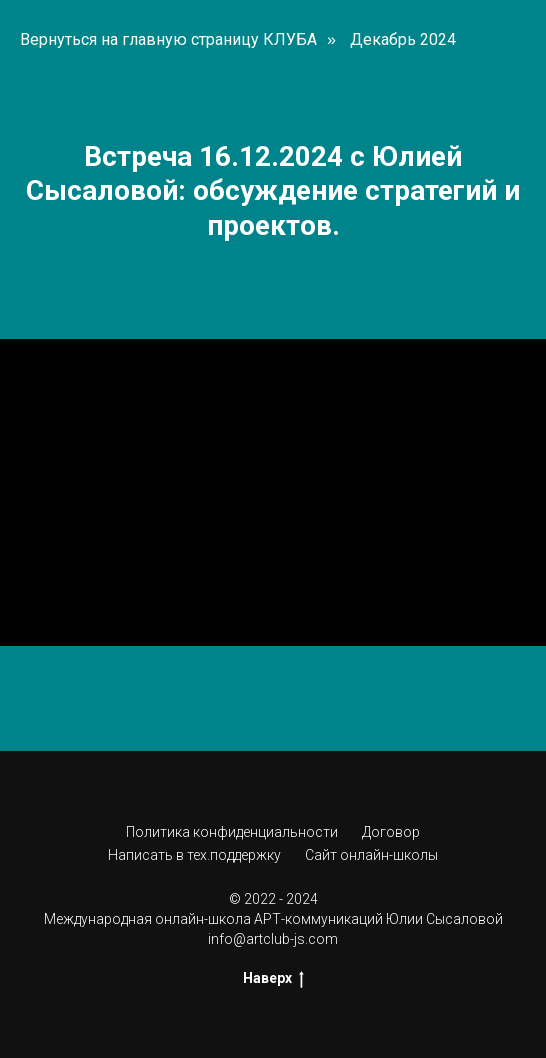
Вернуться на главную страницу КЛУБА (168, 39)
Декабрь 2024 (403, 39)
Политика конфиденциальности (232, 832)
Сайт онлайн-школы (371, 855)
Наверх (273, 979)
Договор (391, 832)
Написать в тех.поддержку (194, 855)
